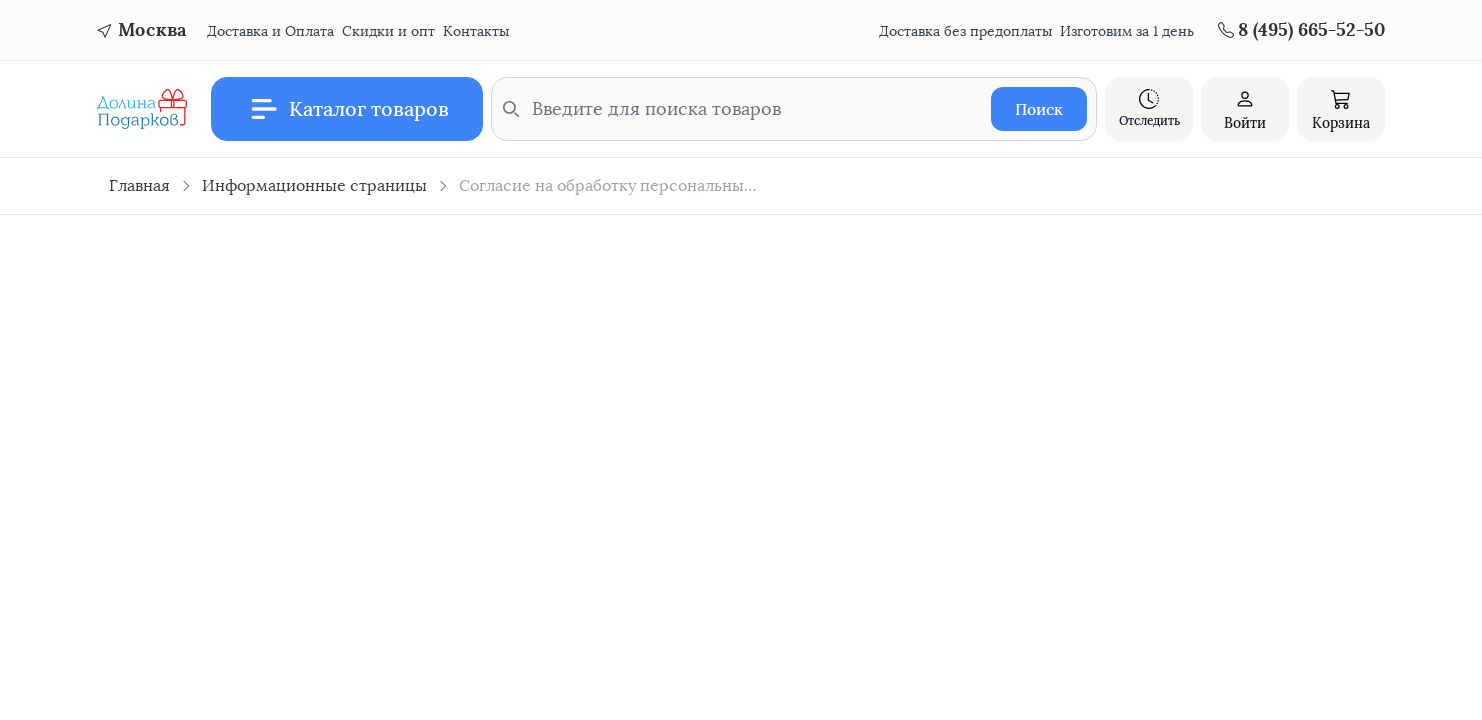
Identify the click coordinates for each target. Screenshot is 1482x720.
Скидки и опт (388, 31)
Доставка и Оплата (270, 31)
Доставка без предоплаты (965, 31)
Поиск (1039, 109)
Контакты (476, 31)
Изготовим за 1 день (1127, 31)
